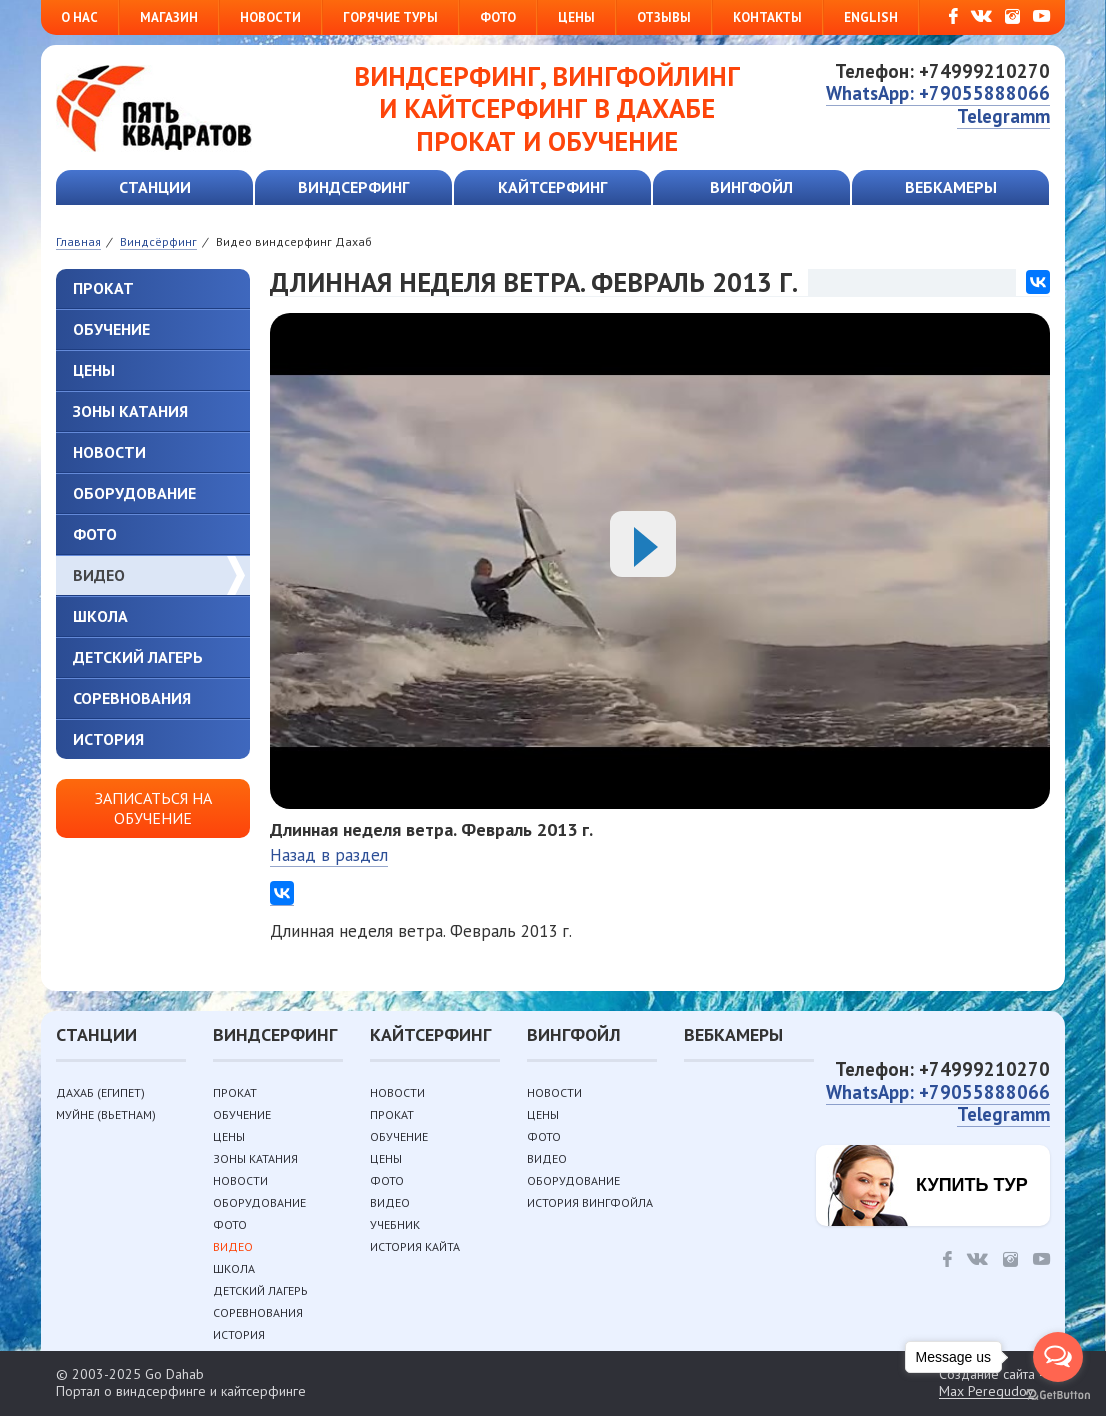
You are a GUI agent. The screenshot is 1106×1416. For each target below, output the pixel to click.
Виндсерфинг (353, 187)
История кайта (415, 1246)
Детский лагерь (138, 657)
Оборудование (134, 493)
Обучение (111, 329)
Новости (270, 17)
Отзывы (664, 17)
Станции (155, 187)
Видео (99, 575)
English (871, 17)
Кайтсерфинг (552, 187)
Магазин (169, 17)
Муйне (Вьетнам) (106, 1114)
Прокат (103, 288)
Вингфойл (751, 187)
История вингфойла (590, 1202)
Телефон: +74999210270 (942, 71)
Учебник (395, 1224)
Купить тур (972, 1185)
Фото (498, 17)
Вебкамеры (951, 187)
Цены (576, 17)
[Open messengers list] (1058, 1357)
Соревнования (132, 698)
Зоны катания (130, 411)
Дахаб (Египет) (100, 1092)
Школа (100, 616)
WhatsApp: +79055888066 (938, 93)
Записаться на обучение (153, 807)
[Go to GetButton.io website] (1058, 1395)
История (108, 739)
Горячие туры (390, 17)
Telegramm (1003, 116)
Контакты (767, 17)
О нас (79, 17)
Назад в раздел (329, 855)
